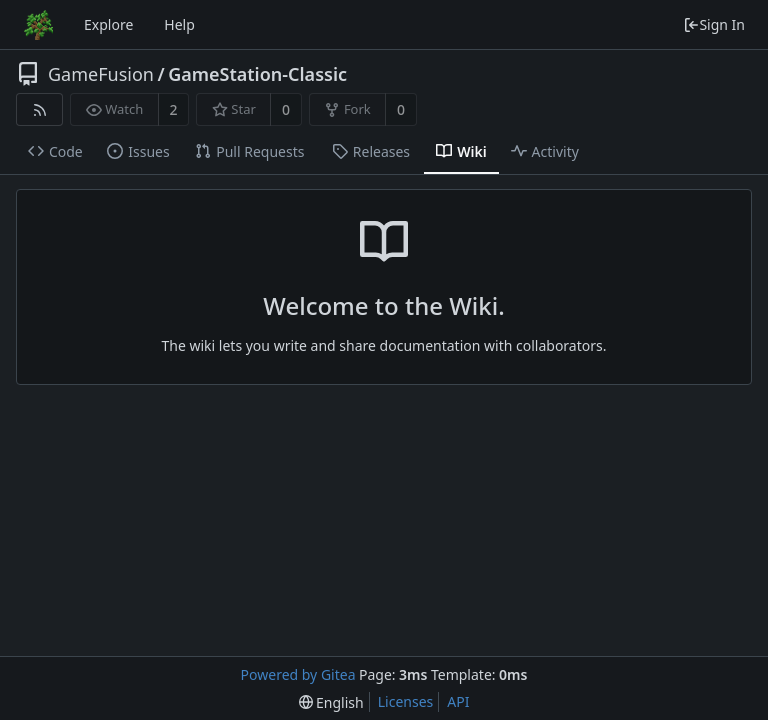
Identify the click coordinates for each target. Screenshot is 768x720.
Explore (108, 24)
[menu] (331, 702)
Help (179, 24)
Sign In (714, 24)
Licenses (406, 701)
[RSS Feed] (39, 109)
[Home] (38, 25)
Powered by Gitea (298, 674)
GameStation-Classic (257, 74)
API (458, 701)
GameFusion (101, 74)
